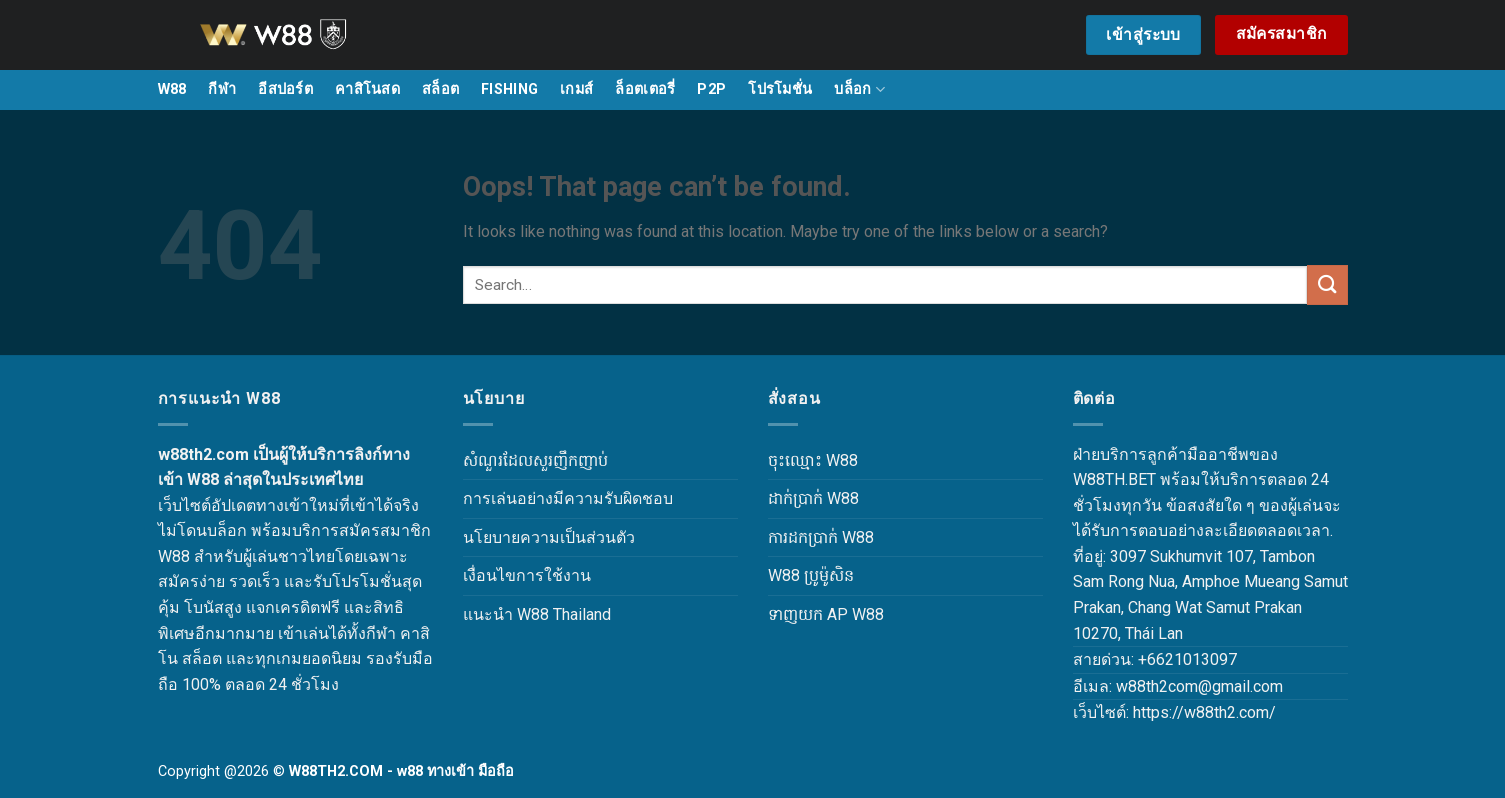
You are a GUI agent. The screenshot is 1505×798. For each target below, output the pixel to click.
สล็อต (440, 89)
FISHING (509, 89)
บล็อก (859, 89)
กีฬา (222, 89)
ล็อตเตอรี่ (645, 89)
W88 (172, 89)
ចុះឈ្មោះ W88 (813, 460)
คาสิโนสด (367, 89)
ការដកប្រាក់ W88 (821, 537)
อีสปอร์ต (285, 89)
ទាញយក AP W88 (826, 614)
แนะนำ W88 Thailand (537, 614)
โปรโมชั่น (780, 89)
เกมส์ (576, 89)
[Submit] (1327, 284)
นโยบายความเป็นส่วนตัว (549, 537)
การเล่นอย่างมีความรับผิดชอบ (568, 498)
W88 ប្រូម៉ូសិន (811, 575)
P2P (711, 89)
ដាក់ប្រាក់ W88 (813, 498)
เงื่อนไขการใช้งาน (527, 575)
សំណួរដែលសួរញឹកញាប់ (535, 460)
